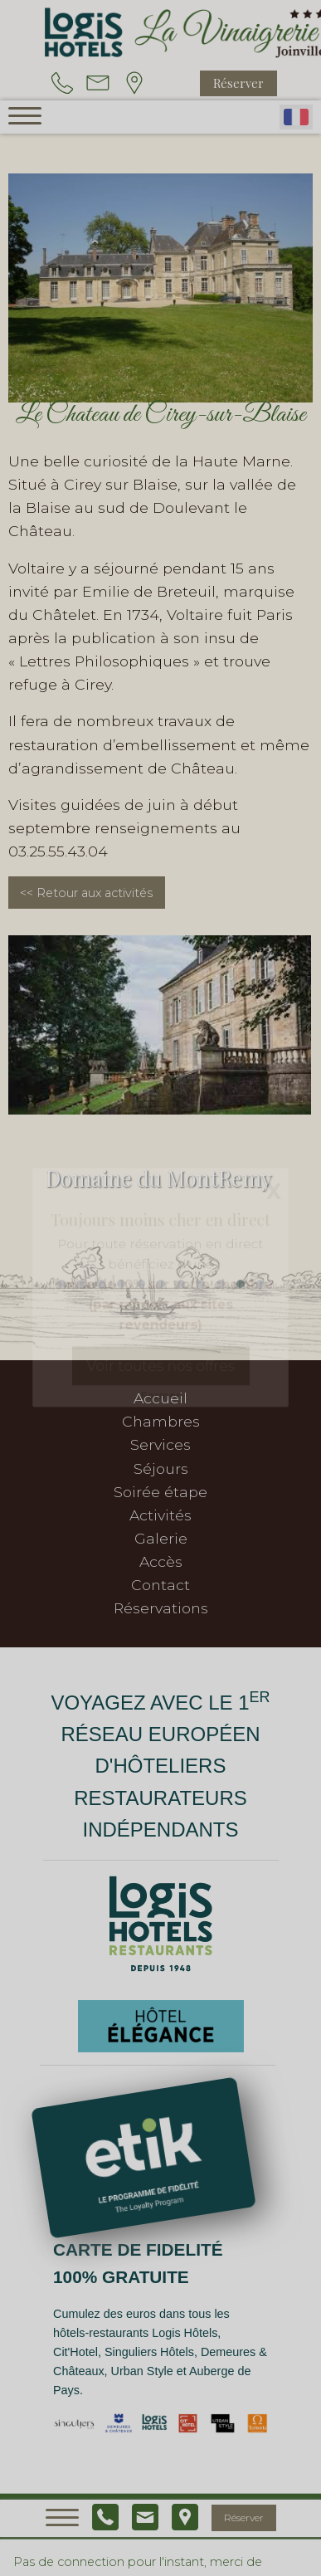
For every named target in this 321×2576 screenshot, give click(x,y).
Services (160, 1444)
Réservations (161, 1608)
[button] (61, 1284)
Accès (160, 1561)
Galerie (160, 1538)
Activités (160, 1515)
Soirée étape (160, 1491)
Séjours (161, 1468)
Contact (160, 1584)
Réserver (238, 83)
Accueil (160, 1398)
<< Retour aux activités (86, 893)
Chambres (161, 1421)
